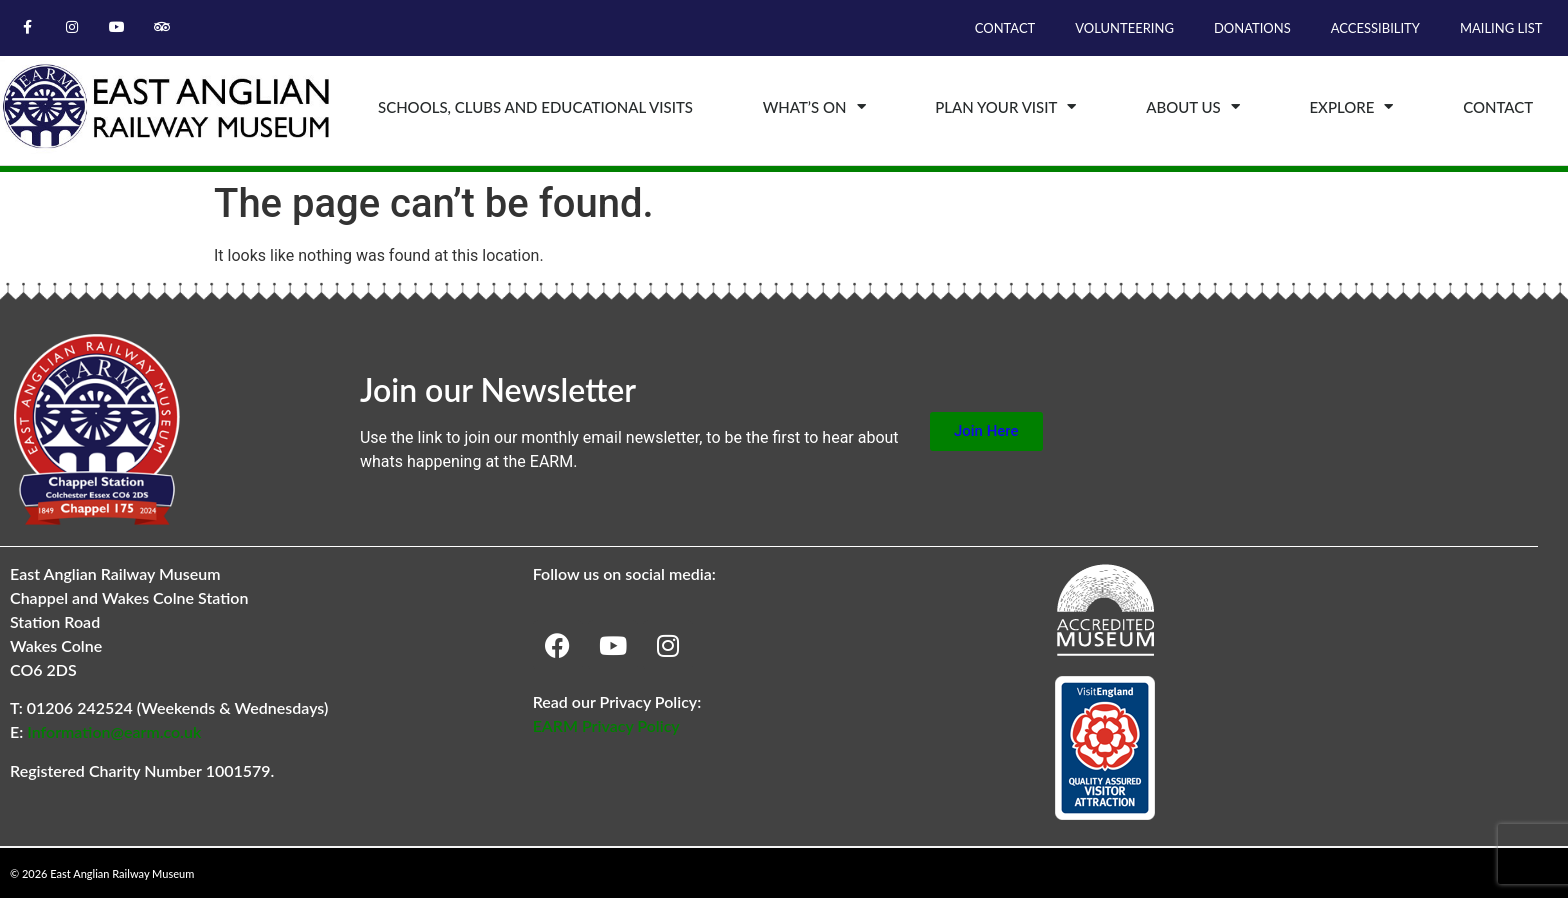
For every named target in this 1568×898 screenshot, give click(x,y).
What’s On (814, 106)
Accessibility (1375, 28)
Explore (1351, 106)
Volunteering (1124, 28)
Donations (1252, 28)
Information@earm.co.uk (114, 731)
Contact (1005, 28)
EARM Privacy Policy (606, 725)
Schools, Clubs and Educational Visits (535, 107)
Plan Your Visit (1005, 106)
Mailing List (1501, 28)
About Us (1193, 106)
